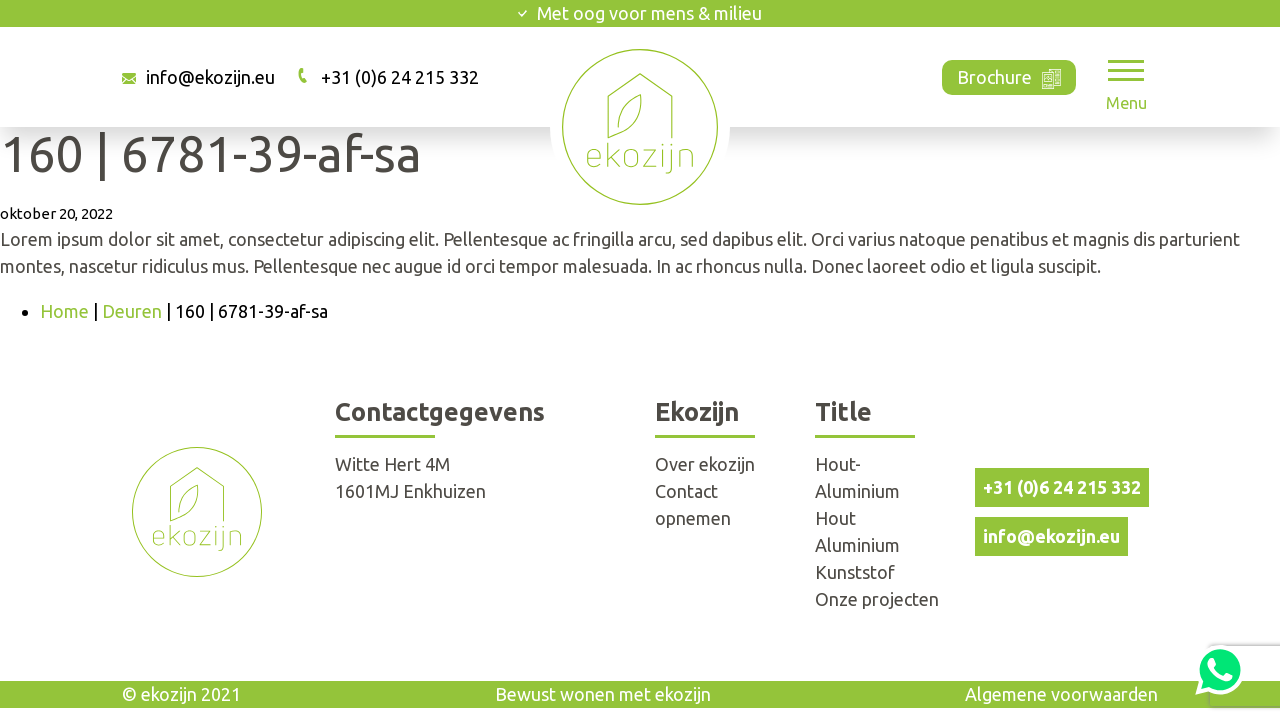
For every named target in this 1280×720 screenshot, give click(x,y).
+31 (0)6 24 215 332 (400, 77)
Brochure (1009, 75)
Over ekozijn (705, 464)
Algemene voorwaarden (1061, 694)
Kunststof (855, 572)
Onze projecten (877, 599)
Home (64, 311)
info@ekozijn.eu (210, 77)
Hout (835, 518)
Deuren (132, 311)
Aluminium (857, 545)
